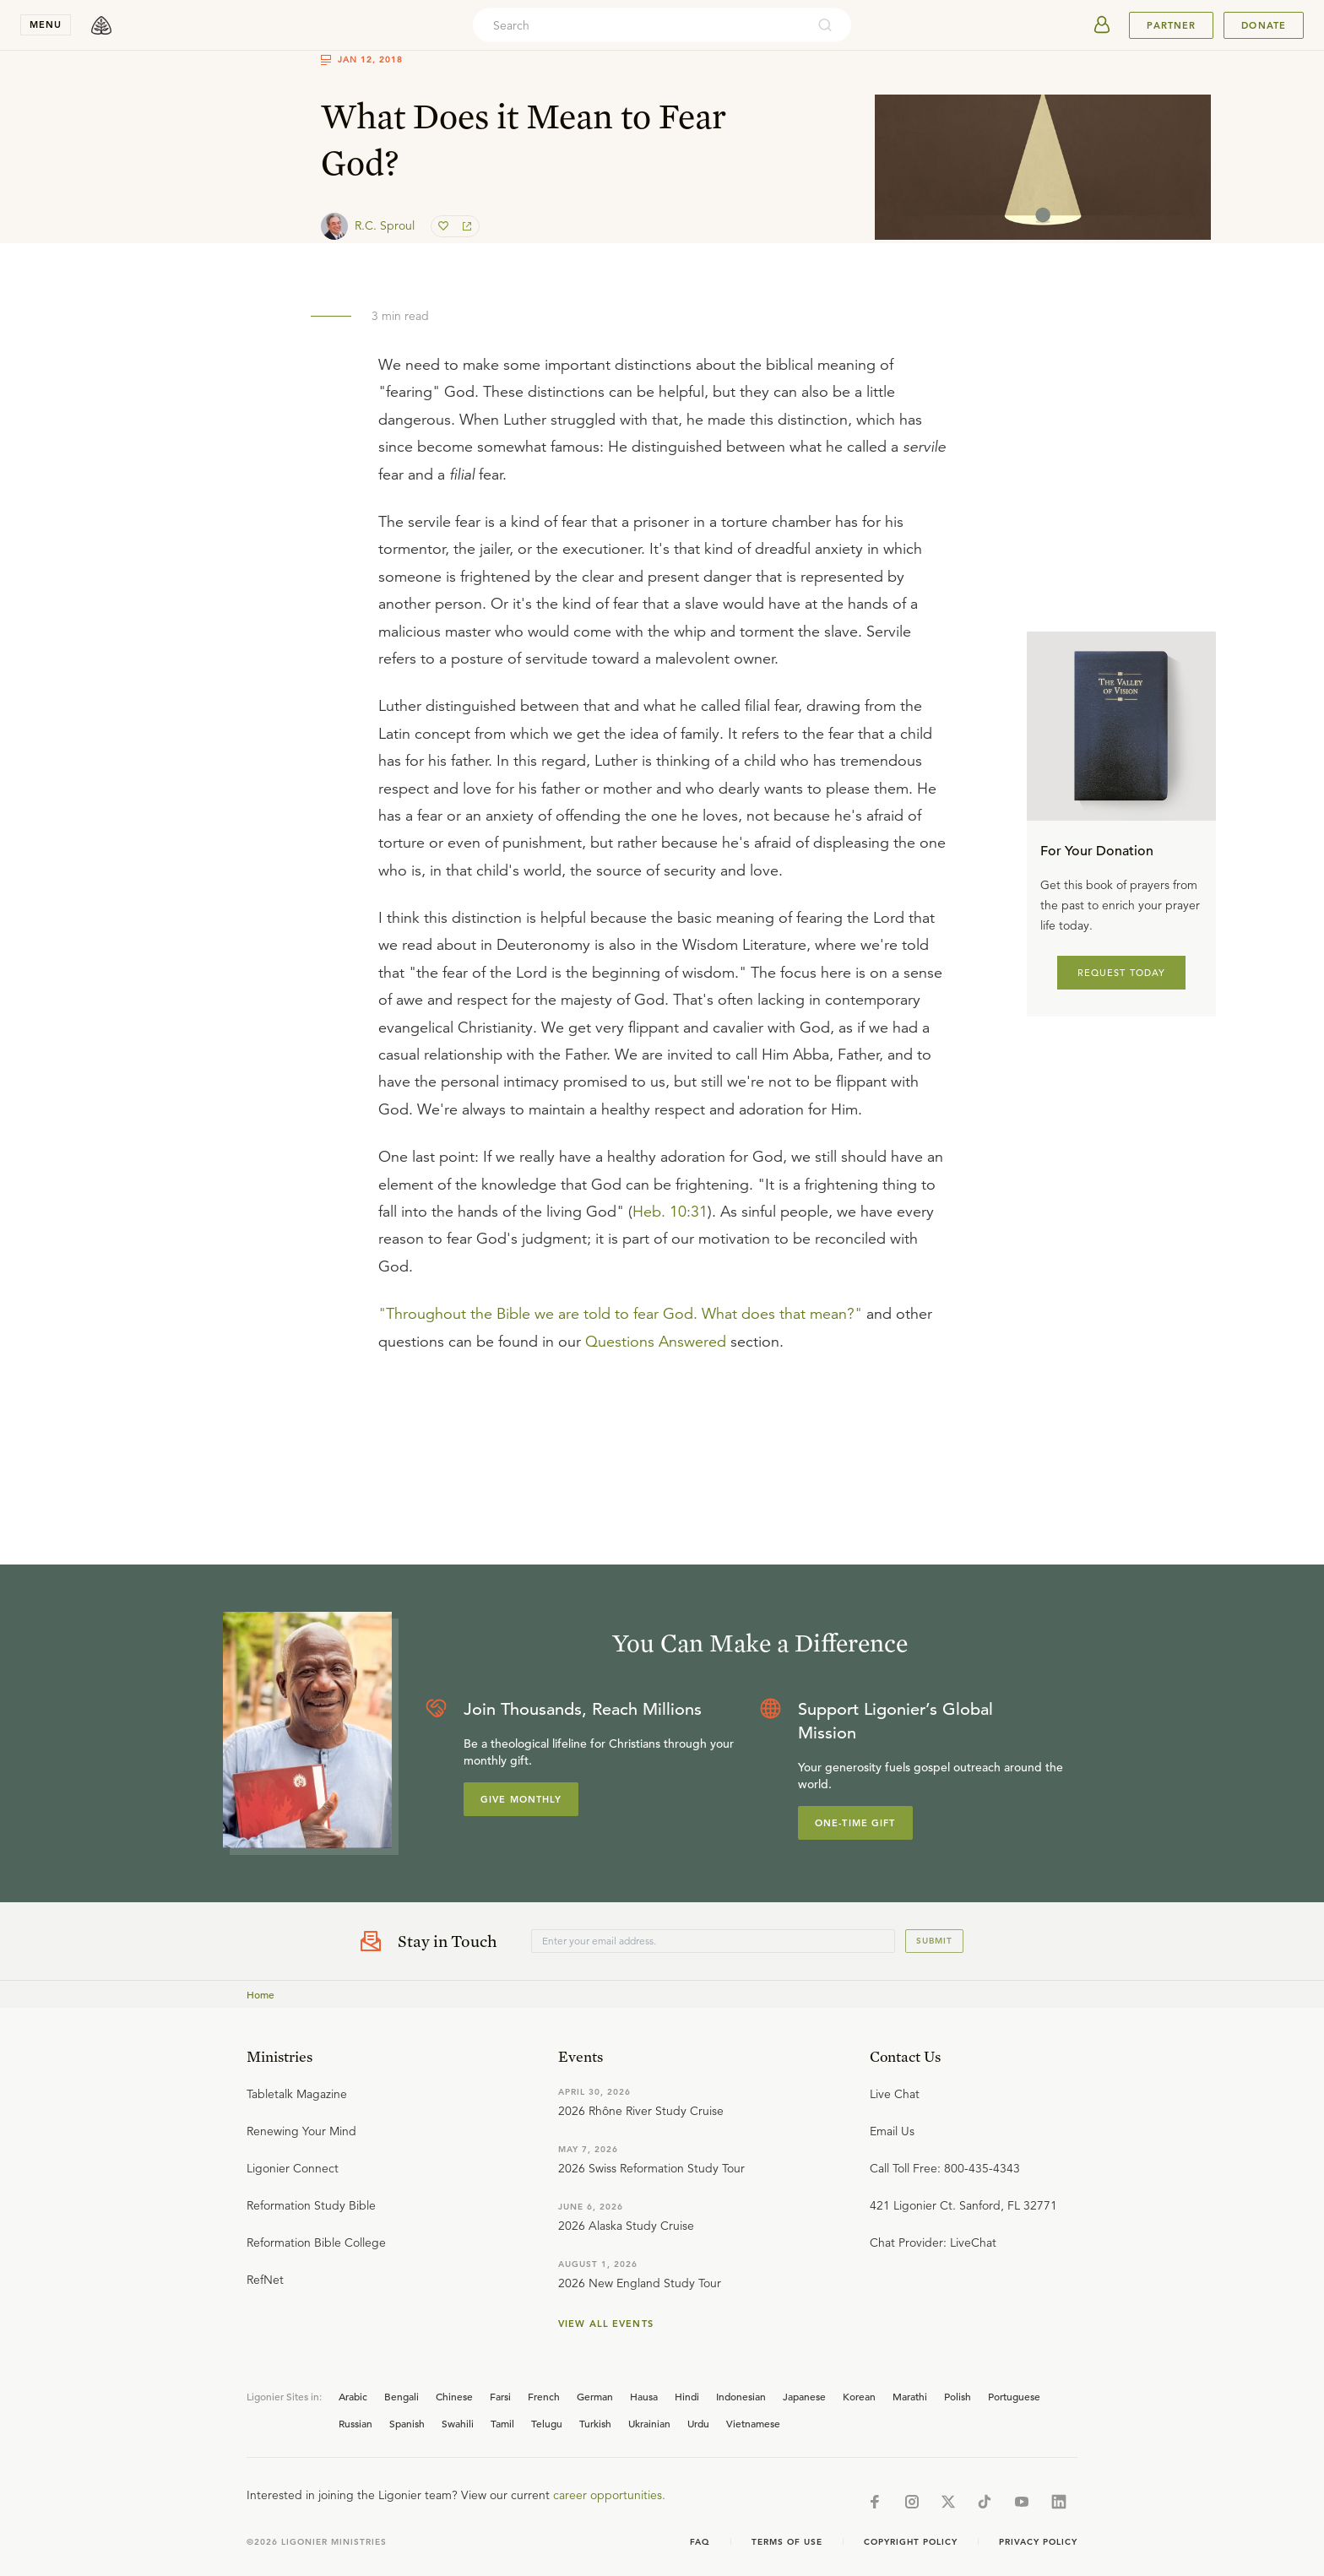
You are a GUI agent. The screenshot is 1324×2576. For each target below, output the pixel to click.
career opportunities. (609, 2495)
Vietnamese (753, 2423)
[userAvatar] (1102, 25)
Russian (355, 2423)
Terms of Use (787, 2541)
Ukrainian (649, 2423)
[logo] (101, 25)
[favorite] (445, 226)
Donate (1263, 25)
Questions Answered (655, 1341)
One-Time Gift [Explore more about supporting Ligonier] (855, 1823)
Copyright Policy (911, 2541)
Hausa (644, 2396)
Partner (1171, 25)
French (544, 2396)
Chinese (454, 2396)
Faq (700, 2541)
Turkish (595, 2423)
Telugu (546, 2423)
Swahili (458, 2423)
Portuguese (1014, 2396)
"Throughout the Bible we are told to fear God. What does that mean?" (620, 1313)
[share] (465, 226)
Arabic (353, 2396)
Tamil (502, 2423)
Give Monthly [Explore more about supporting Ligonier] (521, 1799)
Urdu (698, 2423)
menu (46, 24)
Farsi (500, 2396)
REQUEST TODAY (1121, 973)
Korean (859, 2396)
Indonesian (741, 2396)
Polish (957, 2396)
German (595, 2396)
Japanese (804, 2396)
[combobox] (639, 25)
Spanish (407, 2423)
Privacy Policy (1038, 2541)
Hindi (687, 2396)
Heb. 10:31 (670, 1211)
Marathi (910, 2396)
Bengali (401, 2396)
